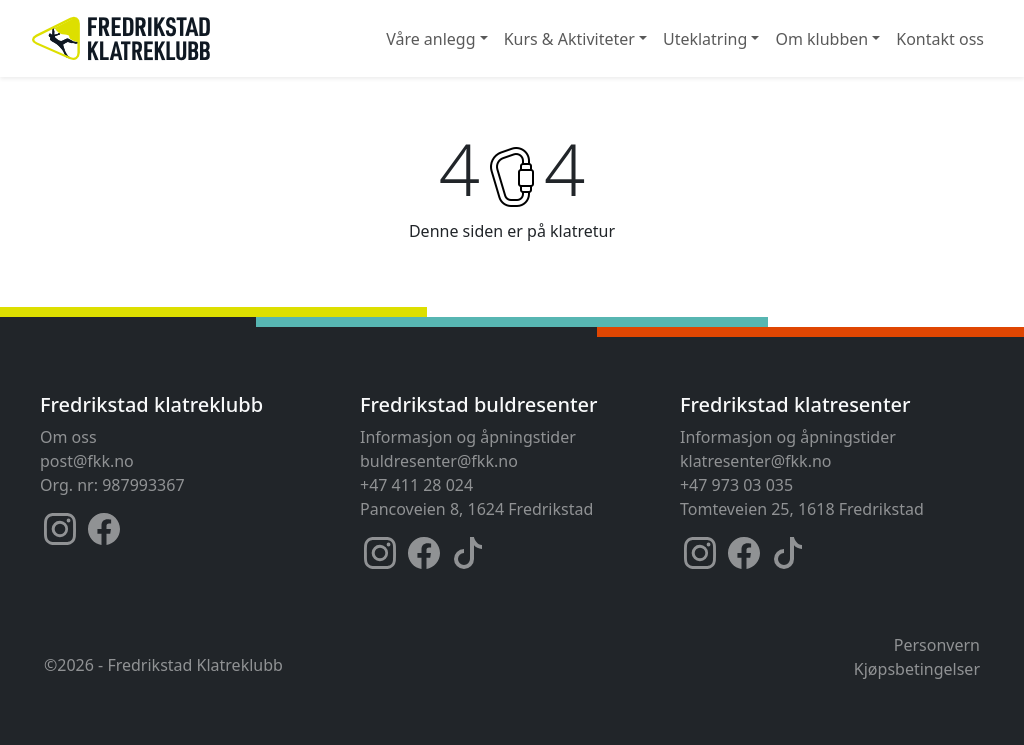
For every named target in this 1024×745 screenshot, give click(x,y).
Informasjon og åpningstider (468, 437)
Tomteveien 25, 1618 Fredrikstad (802, 509)
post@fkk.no (87, 461)
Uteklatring (705, 39)
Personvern (937, 645)
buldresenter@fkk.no (439, 461)
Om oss (68, 437)
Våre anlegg (430, 39)
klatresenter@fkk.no (756, 461)
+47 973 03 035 (736, 485)
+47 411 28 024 (416, 485)
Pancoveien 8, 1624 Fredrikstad (476, 509)
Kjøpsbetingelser (917, 669)
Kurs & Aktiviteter (569, 39)
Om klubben (821, 39)
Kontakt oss (940, 39)
